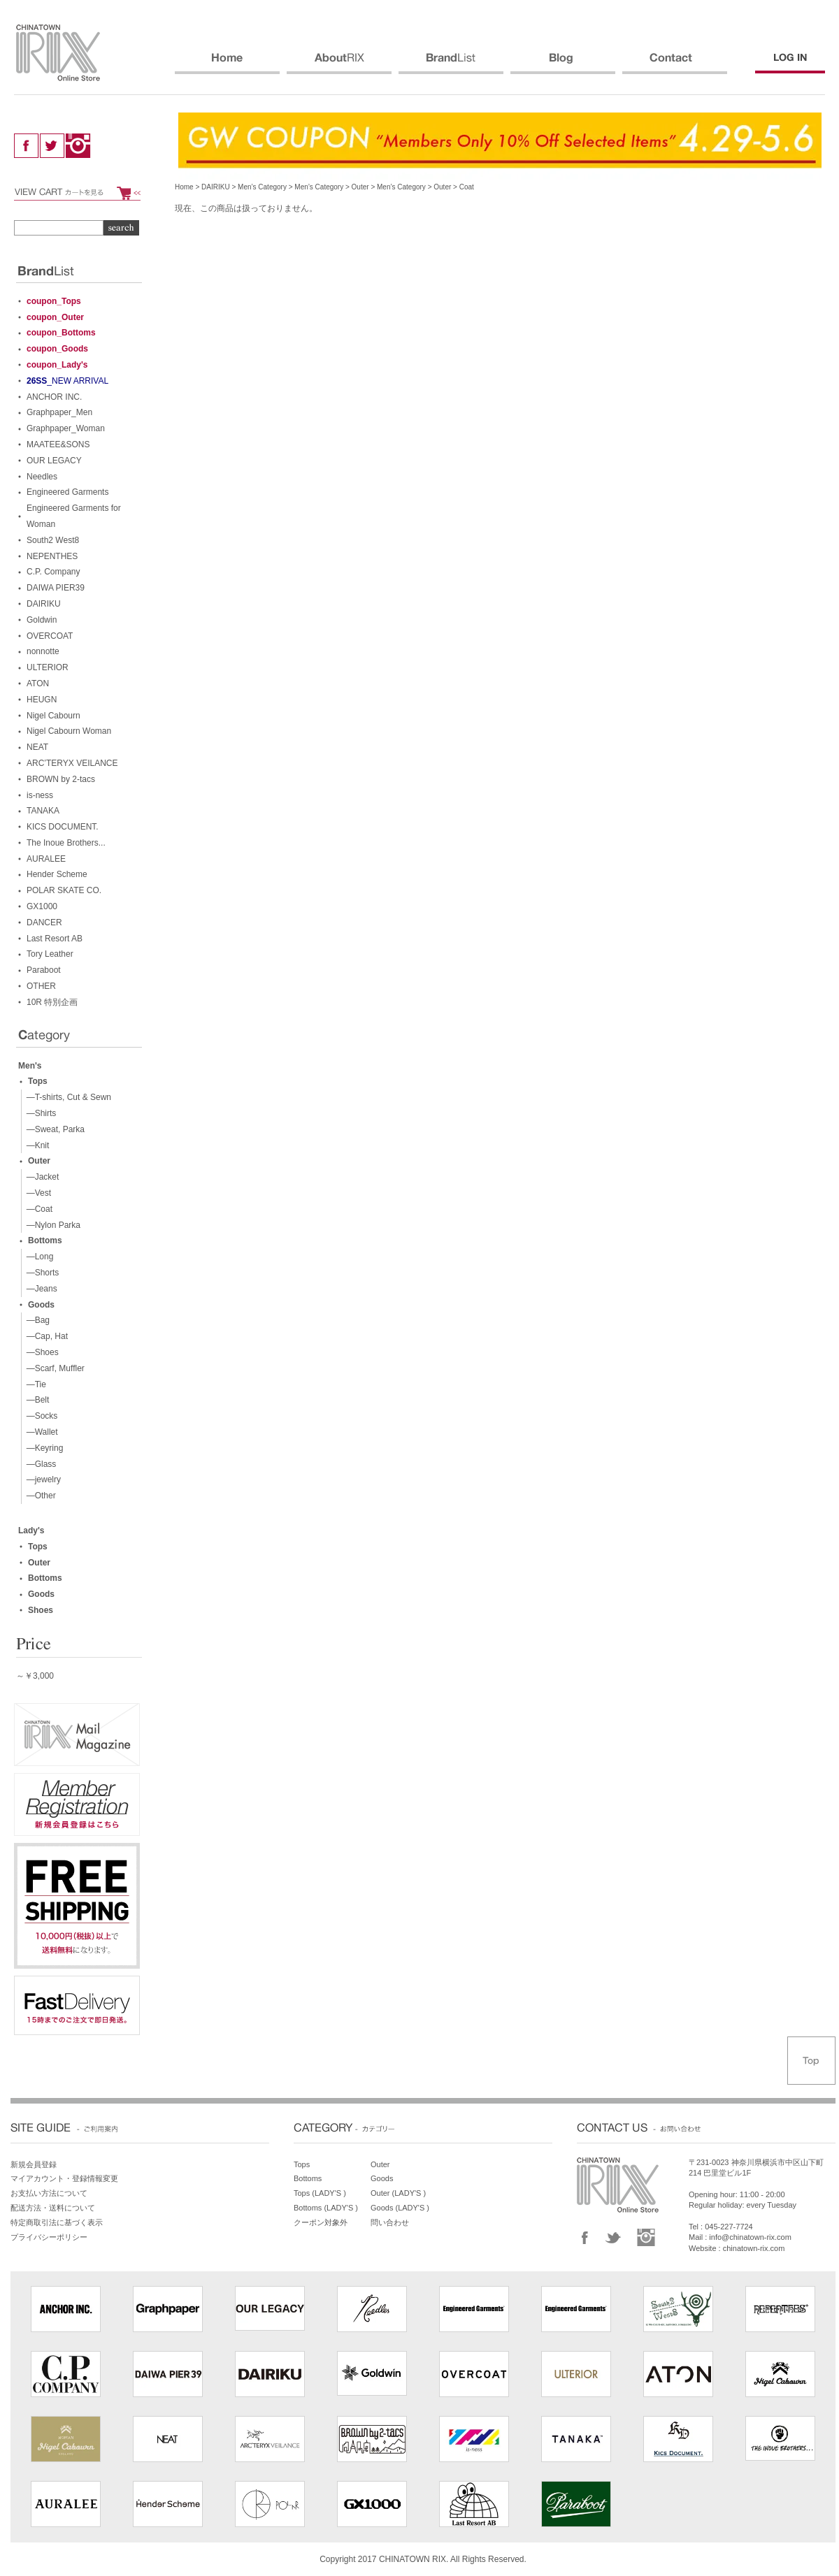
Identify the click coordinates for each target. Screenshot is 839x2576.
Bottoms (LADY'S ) (326, 2208)
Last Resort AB (55, 938)
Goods (41, 1305)
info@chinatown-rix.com (750, 2237)
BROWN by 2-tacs (61, 779)
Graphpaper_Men (59, 412)
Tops (38, 1081)
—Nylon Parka (51, 1225)
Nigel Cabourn (53, 716)
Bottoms (45, 1240)
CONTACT (674, 63)
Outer (360, 187)
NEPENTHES (52, 556)
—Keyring (42, 1448)
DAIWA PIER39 (56, 588)
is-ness (40, 795)
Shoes (40, 1610)
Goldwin (42, 620)
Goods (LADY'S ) (400, 2208)
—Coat (37, 1209)
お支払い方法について (48, 2193)
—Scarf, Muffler (53, 1368)
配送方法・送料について (52, 2208)
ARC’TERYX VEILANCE (72, 763)
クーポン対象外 (320, 2222)
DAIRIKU (215, 187)
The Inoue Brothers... (66, 843)
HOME (227, 63)
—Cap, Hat (45, 1336)
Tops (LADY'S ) (320, 2193)
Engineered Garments (67, 492)
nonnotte (43, 651)
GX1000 (42, 906)
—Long (37, 1256)
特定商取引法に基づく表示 (56, 2222)
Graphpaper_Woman (66, 428)
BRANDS (451, 63)
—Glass (39, 1464)
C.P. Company (53, 572)
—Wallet (40, 1432)
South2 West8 (53, 540)
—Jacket (40, 1177)
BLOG (562, 63)
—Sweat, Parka (53, 1129)
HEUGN (42, 699)
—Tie (34, 1384)
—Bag (36, 1320)
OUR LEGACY (54, 460)
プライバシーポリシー (48, 2237)
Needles (42, 477)
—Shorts (40, 1273)
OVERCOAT (50, 636)
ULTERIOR (48, 667)
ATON (38, 683)
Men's (30, 1066)
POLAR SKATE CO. (64, 890)
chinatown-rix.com (754, 2248)
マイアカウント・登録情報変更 (64, 2178)
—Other (39, 1495)
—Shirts (39, 1113)
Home (184, 187)
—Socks (39, 1416)
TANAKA (43, 811)
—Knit (35, 1145)
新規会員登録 (33, 2164)
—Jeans (39, 1289)
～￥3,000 (35, 1676)
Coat (466, 187)
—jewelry (41, 1479)
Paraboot (44, 970)
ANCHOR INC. (54, 397)
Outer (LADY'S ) (398, 2193)
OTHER (41, 986)
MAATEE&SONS (58, 444)
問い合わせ (390, 2222)
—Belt (35, 1400)
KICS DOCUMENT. (63, 827)
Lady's (31, 1530)
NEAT (37, 747)
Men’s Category (262, 187)
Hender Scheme (57, 874)
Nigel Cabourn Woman (69, 731)
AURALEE (46, 859)
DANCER (44, 922)
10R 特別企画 (52, 1002)
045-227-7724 (729, 2226)
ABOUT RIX (339, 63)
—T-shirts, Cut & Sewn (66, 1097)
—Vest (36, 1193)
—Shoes (40, 1352)
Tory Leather (50, 954)
